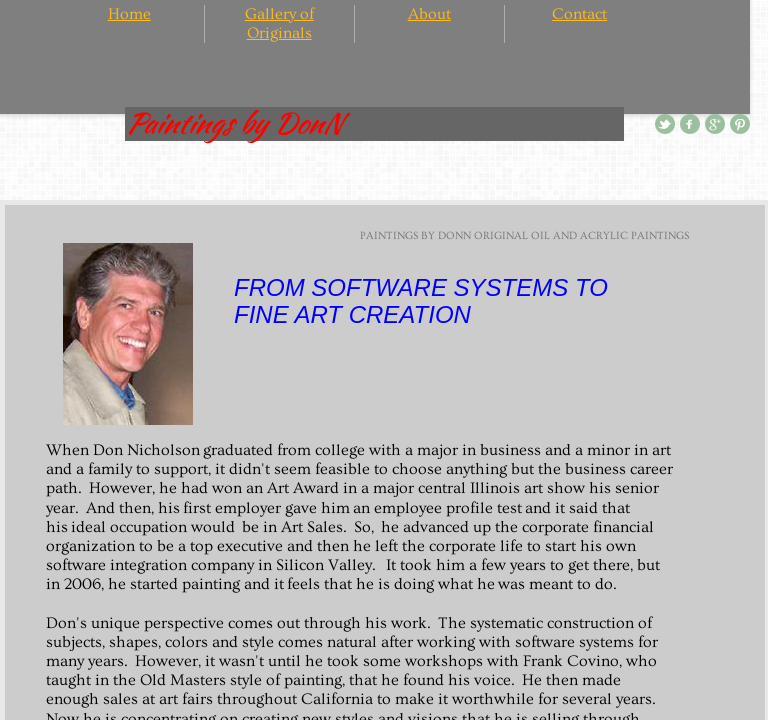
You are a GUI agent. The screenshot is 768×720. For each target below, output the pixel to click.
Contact (579, 14)
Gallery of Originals (279, 23)
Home (129, 14)
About (429, 14)
